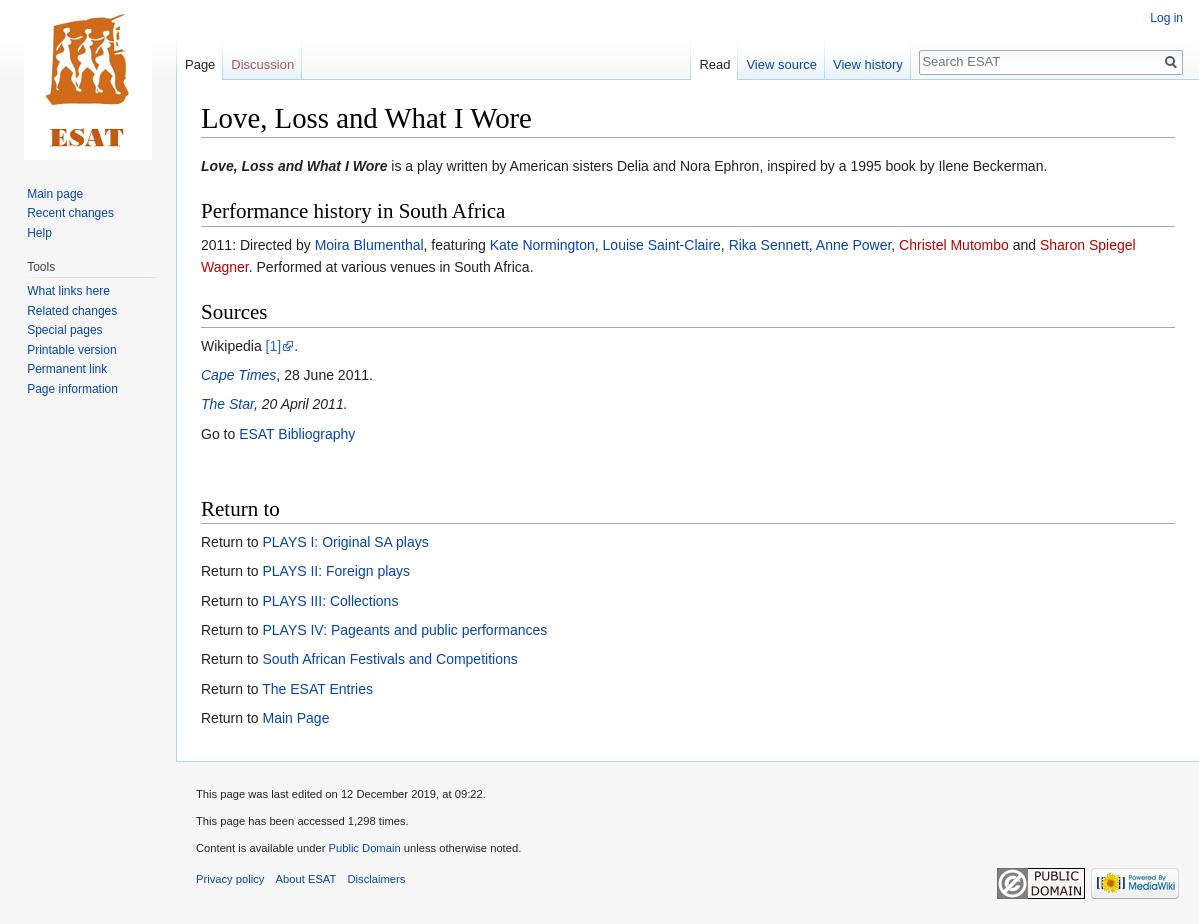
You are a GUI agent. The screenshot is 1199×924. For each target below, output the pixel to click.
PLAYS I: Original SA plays (345, 542)
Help (39, 233)
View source (781, 64)
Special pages (64, 330)
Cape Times (238, 375)
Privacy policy (230, 879)
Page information (72, 389)
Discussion (262, 64)
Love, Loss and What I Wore (294, 166)
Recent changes (70, 213)
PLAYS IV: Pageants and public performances (404, 630)
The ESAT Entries (317, 689)
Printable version (71, 350)
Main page (55, 194)
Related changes (72, 311)
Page (200, 64)
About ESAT (306, 879)
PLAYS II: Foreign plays (336, 571)
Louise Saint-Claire (662, 245)
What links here (68, 291)
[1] (274, 346)
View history (868, 64)
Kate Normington (542, 245)
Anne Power (854, 245)
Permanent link (67, 369)
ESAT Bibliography (297, 434)
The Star (227, 404)
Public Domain (364, 848)
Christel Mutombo (954, 245)
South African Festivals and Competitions (389, 659)
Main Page (295, 718)
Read (714, 64)
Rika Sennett (769, 245)
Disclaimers (377, 879)
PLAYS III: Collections (330, 601)
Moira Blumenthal (369, 245)
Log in (1166, 18)
